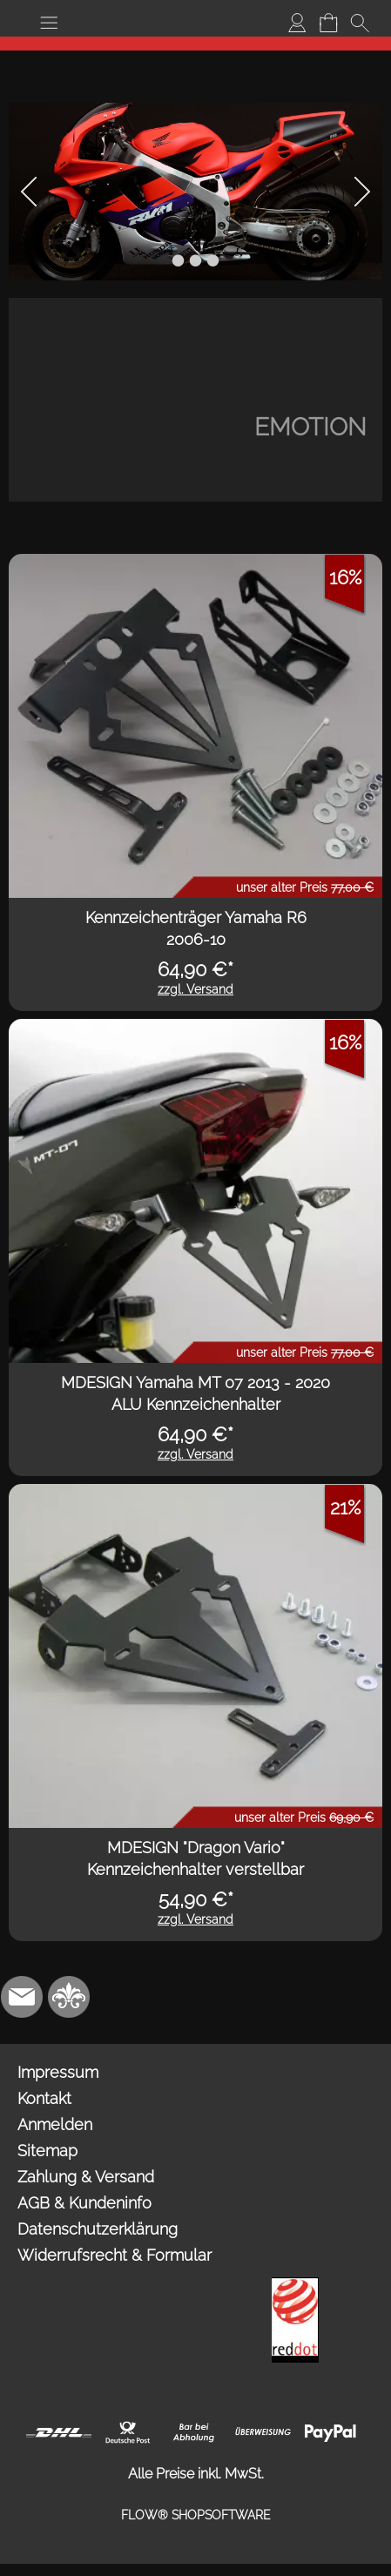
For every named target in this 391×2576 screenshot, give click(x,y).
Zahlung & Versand (85, 2177)
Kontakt (44, 2098)
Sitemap (47, 2150)
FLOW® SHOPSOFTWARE (196, 2515)
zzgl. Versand (195, 989)
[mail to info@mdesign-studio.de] (22, 1997)
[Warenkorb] (328, 22)
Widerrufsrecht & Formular (114, 2255)
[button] (49, 22)
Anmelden (54, 2124)
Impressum (57, 2072)
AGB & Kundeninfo (84, 2203)
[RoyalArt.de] (69, 1997)
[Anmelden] (297, 22)
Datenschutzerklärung (97, 2229)
